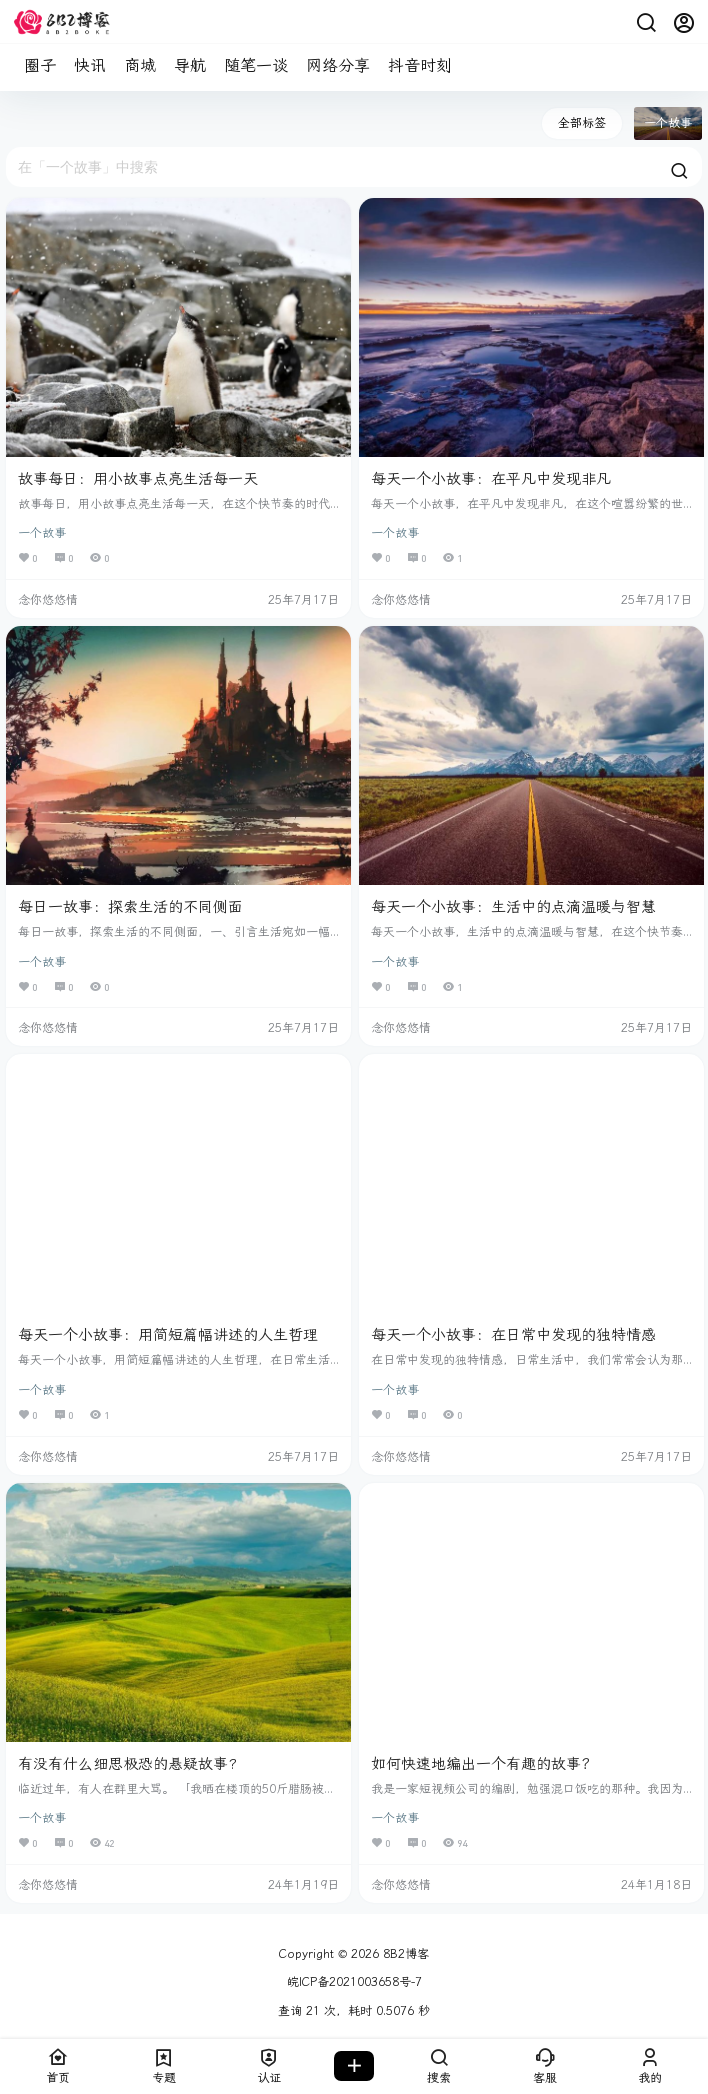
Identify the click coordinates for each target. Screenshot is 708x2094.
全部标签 (582, 123)
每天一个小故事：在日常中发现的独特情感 (513, 1335)
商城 (140, 65)
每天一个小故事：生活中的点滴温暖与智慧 (513, 907)
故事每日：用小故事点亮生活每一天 (138, 479)
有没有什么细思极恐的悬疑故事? (127, 1764)
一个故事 (42, 533)
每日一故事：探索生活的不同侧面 (130, 907)
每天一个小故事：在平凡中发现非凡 (491, 479)
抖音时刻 (420, 65)
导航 (190, 65)
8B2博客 (404, 1954)
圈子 (40, 65)
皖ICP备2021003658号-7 (354, 1982)
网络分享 (338, 65)
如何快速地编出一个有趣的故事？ (483, 1764)
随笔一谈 (256, 65)
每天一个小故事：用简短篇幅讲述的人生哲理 (168, 1335)
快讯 (90, 65)
